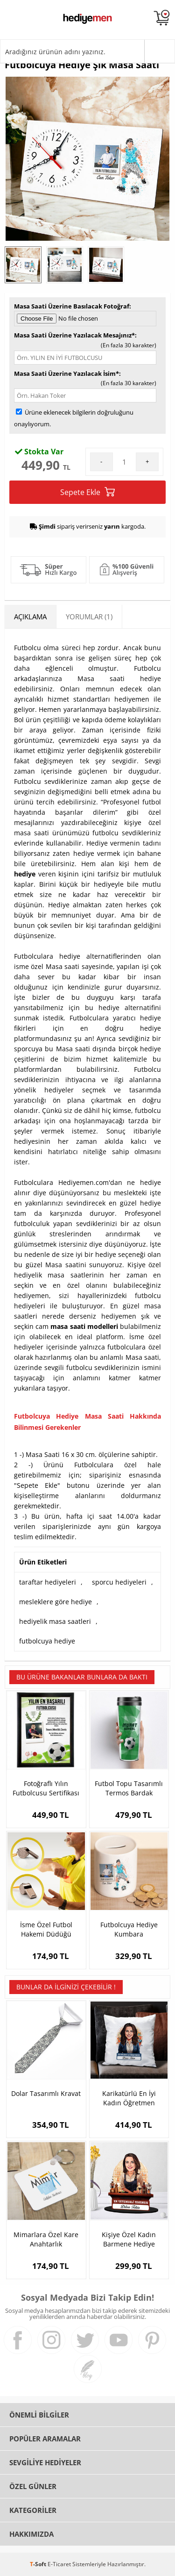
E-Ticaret (59, 2564)
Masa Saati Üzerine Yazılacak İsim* (66, 373)
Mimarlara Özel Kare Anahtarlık (46, 2239)
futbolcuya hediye (47, 1640)
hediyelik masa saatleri (55, 1621)
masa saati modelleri (84, 1326)
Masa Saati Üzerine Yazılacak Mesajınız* (74, 335)
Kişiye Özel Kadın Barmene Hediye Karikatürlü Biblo (129, 2239)
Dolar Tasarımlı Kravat (46, 2093)
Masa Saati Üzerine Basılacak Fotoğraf (71, 306)
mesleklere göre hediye (55, 1601)
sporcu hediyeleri (119, 1582)
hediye (24, 873)
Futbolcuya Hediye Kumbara (129, 1929)
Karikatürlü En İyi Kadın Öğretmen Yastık (129, 2098)
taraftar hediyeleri (47, 1582)
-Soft (39, 2564)
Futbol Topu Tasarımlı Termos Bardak (129, 1788)
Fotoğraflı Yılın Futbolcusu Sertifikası (46, 1788)
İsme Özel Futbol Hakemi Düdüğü (46, 1929)
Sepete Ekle (87, 492)
